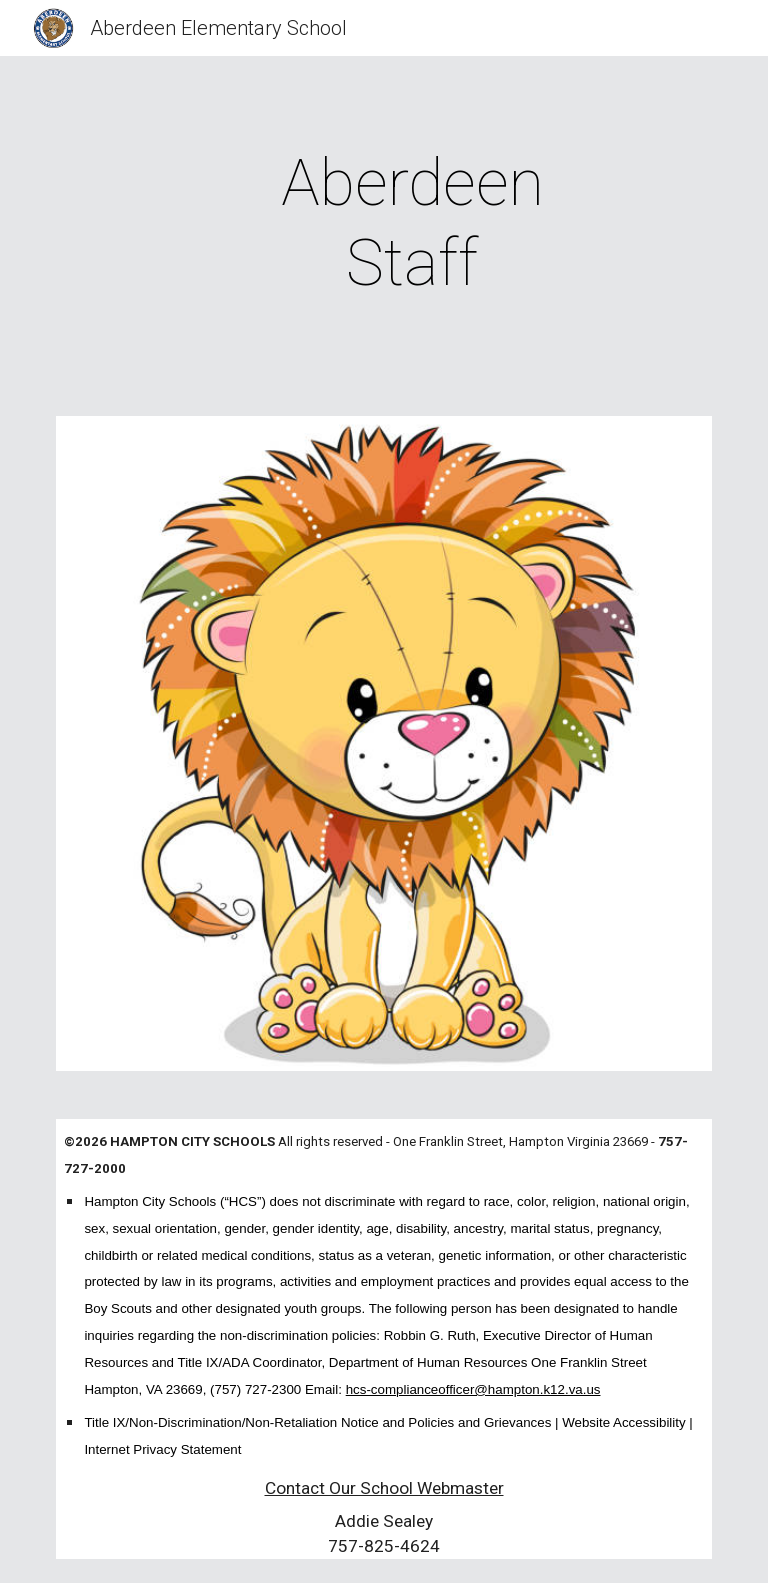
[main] (411, 224)
